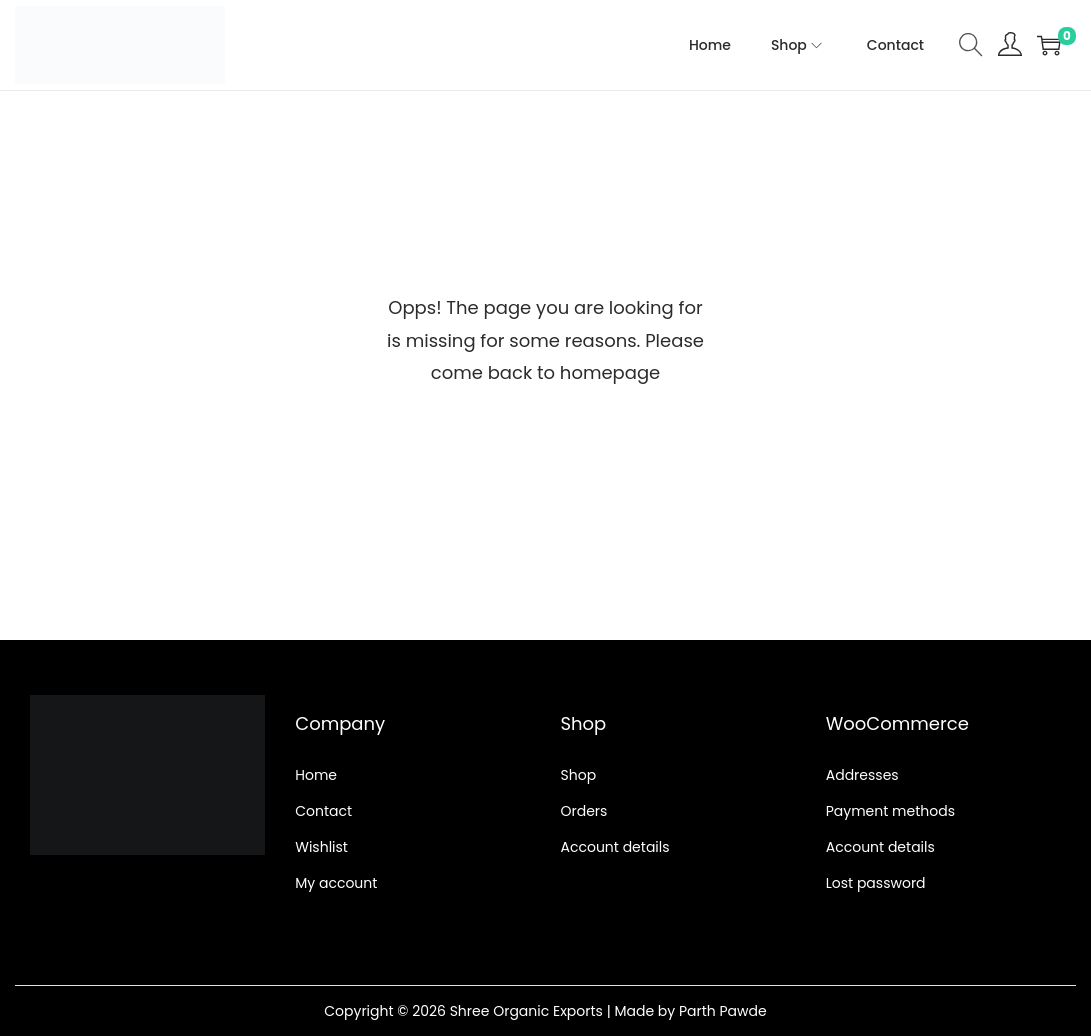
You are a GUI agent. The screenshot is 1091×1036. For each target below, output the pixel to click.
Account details (615, 847)
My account (336, 883)
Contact (323, 811)
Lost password (876, 883)
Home (316, 775)
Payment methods (890, 811)
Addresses (862, 775)
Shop (579, 775)
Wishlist (321, 847)
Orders (584, 811)
